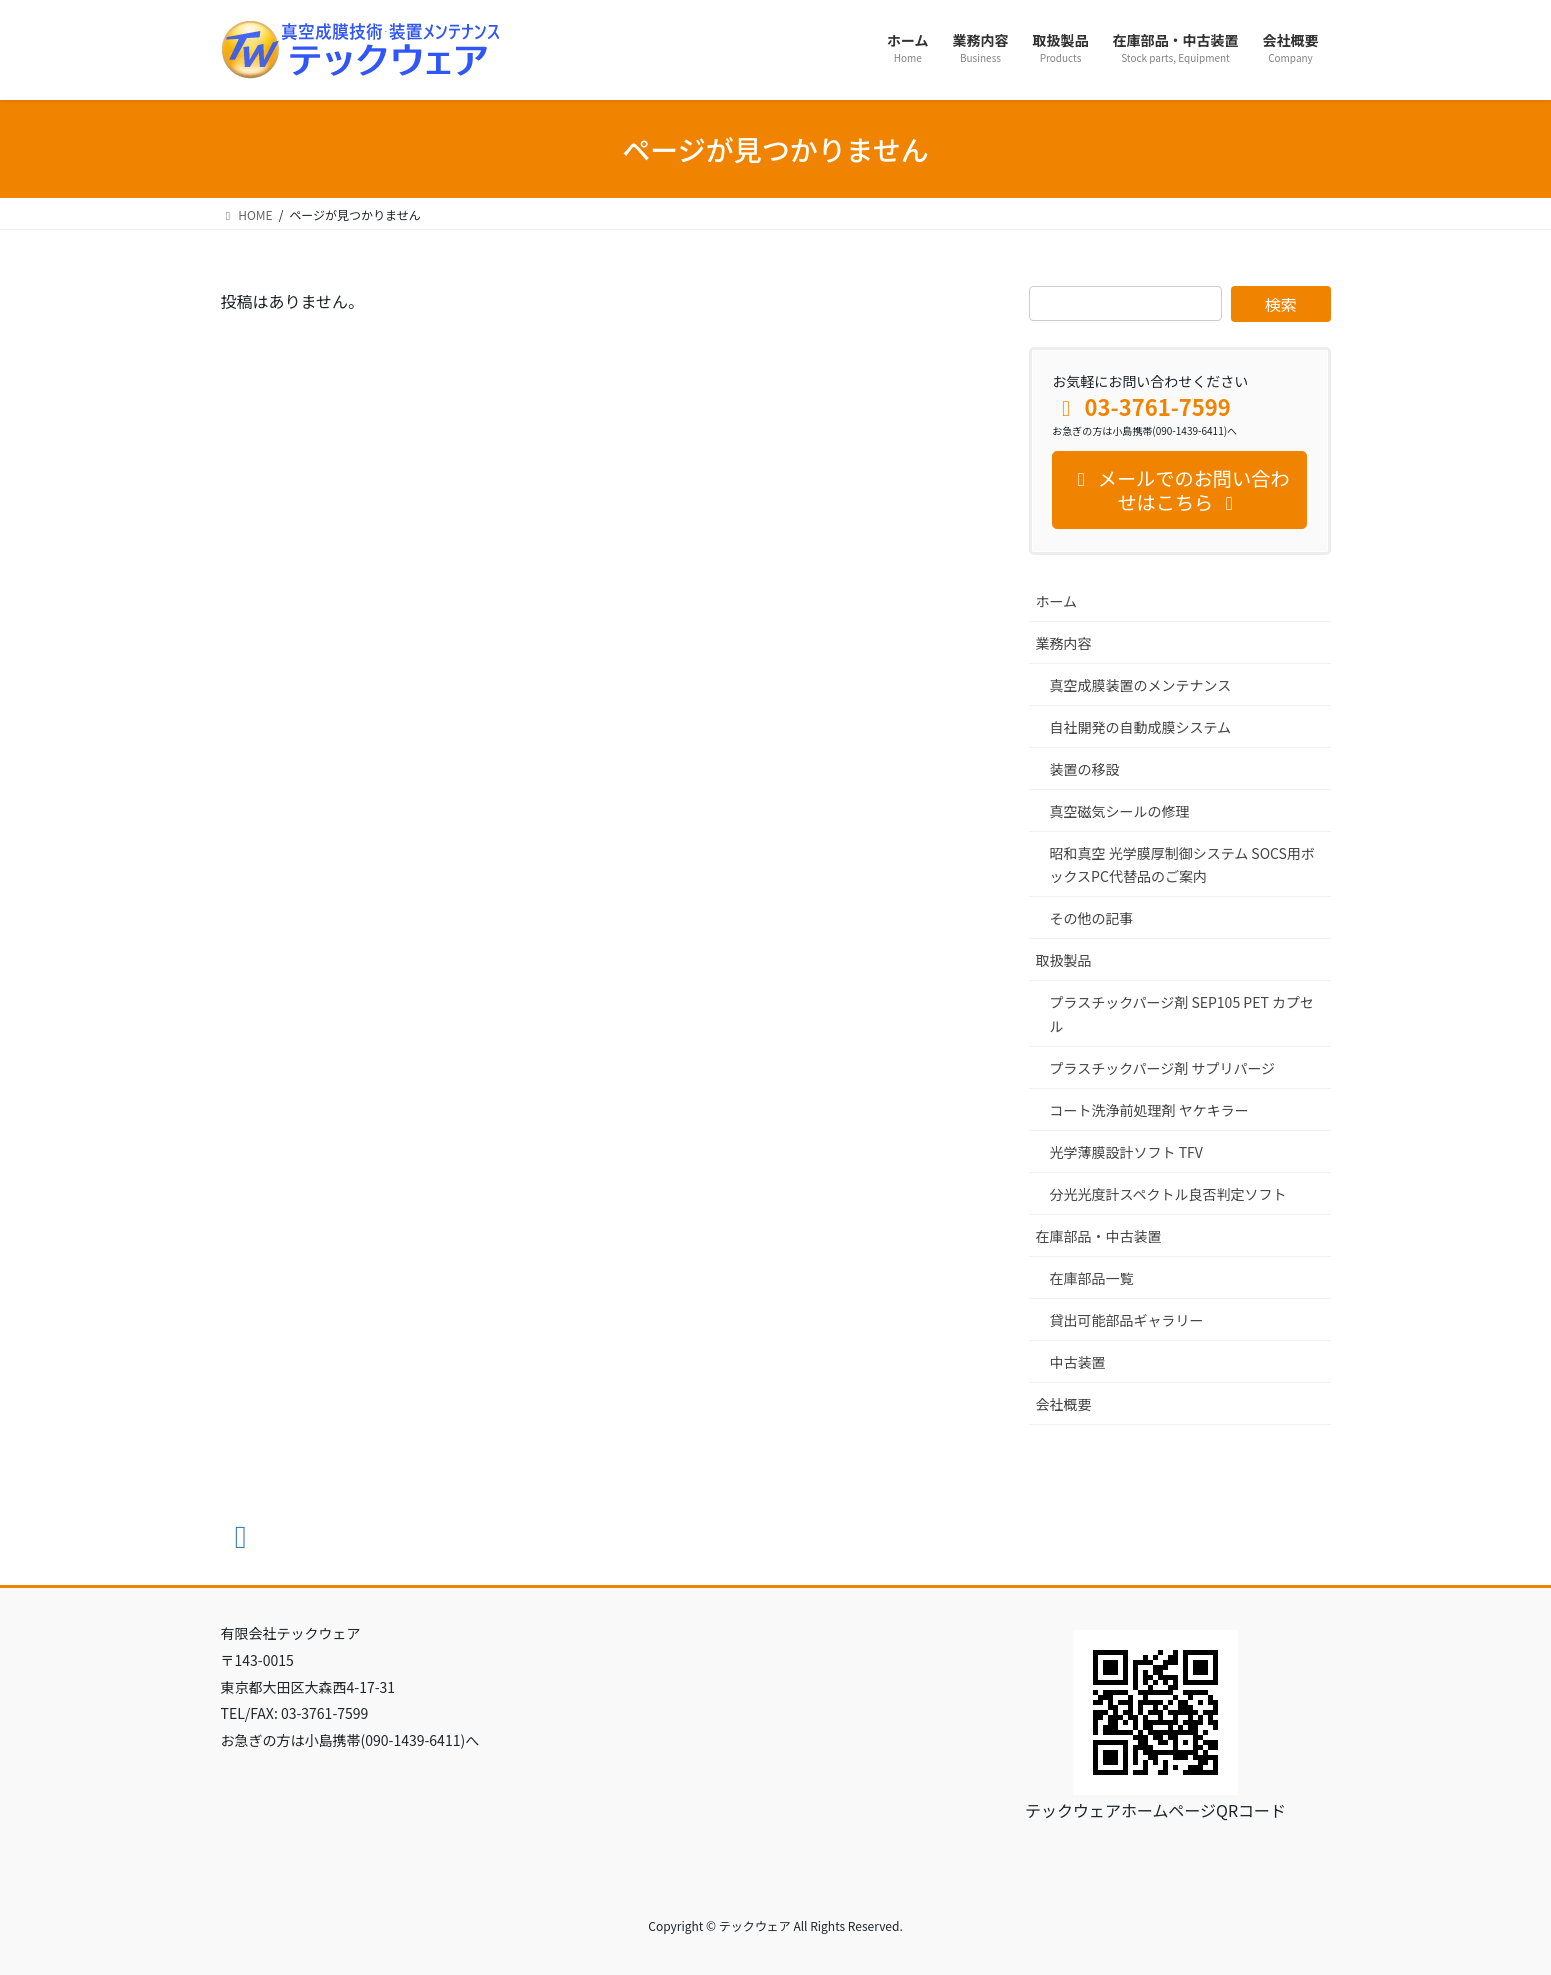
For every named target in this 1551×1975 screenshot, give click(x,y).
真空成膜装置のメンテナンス (1141, 685)
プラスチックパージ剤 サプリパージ (1163, 1068)
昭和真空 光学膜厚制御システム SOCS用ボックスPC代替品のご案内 (1182, 864)
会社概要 (1064, 1404)
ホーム (1057, 601)
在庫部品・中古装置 (1099, 1236)
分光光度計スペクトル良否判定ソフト (1168, 1194)
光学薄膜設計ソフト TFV (1126, 1152)
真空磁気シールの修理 (1120, 811)
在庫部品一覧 (1092, 1278)
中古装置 (1078, 1362)
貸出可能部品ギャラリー (1127, 1320)
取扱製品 (1064, 960)
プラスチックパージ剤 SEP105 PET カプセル (1182, 1013)
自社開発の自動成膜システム (1141, 727)
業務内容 (1064, 643)
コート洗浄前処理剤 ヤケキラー (1149, 1110)
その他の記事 (1092, 918)
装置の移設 (1085, 769)
